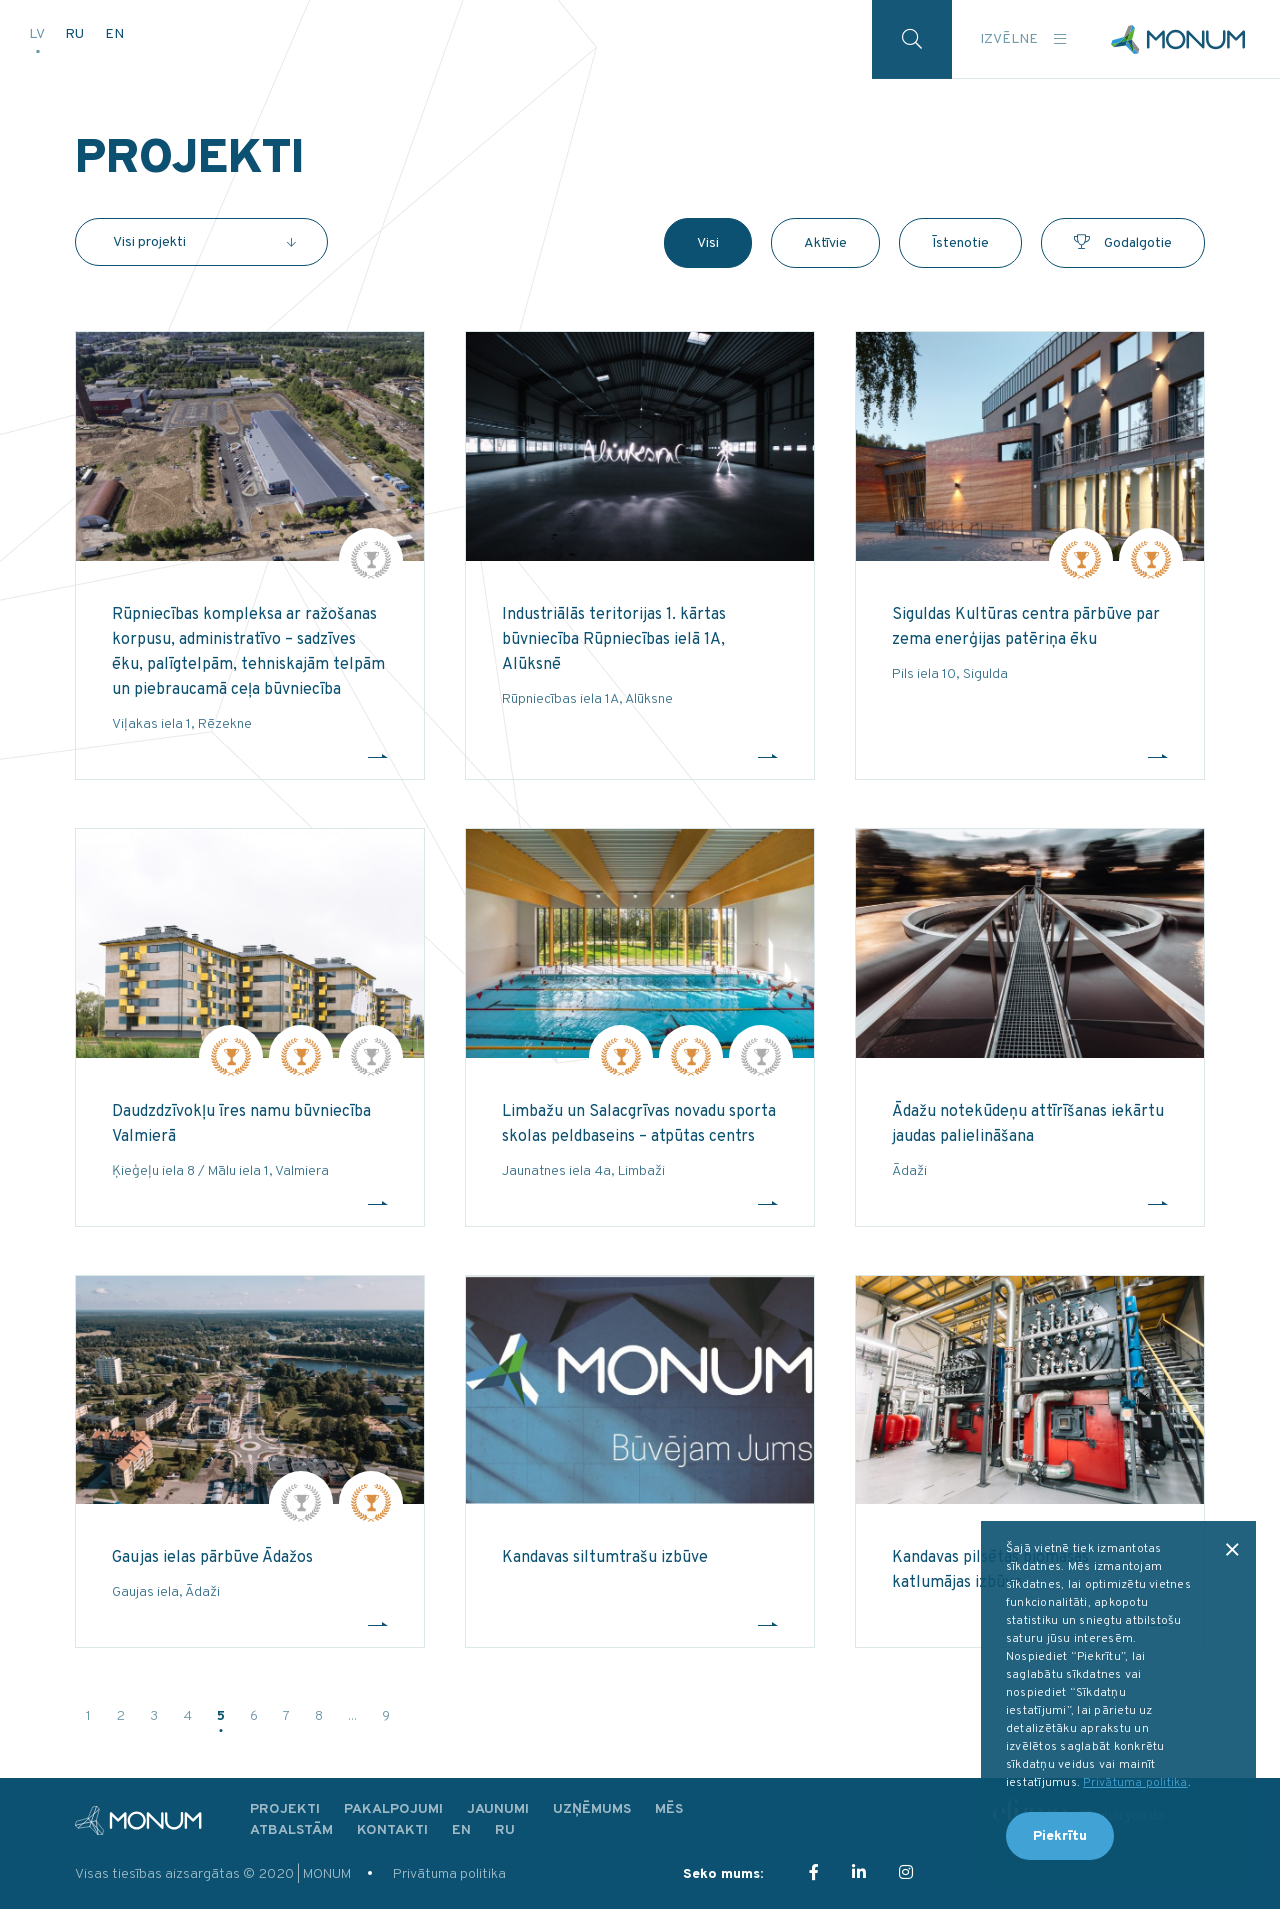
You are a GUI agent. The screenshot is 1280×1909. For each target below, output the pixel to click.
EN (114, 33)
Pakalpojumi (393, 1809)
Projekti (285, 1809)
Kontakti (392, 1830)
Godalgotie (1123, 243)
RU (76, 33)
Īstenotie (960, 243)
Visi (708, 243)
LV (38, 33)
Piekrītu (1060, 1836)
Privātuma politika (449, 1874)
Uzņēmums (592, 1809)
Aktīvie (825, 243)
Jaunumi (498, 1809)
